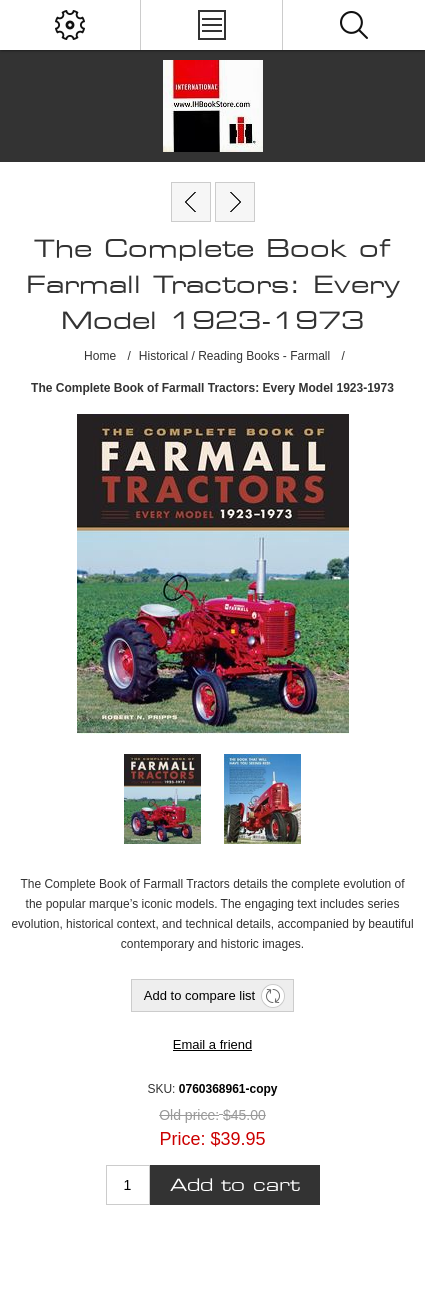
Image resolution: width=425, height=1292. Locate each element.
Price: (182, 1139)
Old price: (189, 1115)
